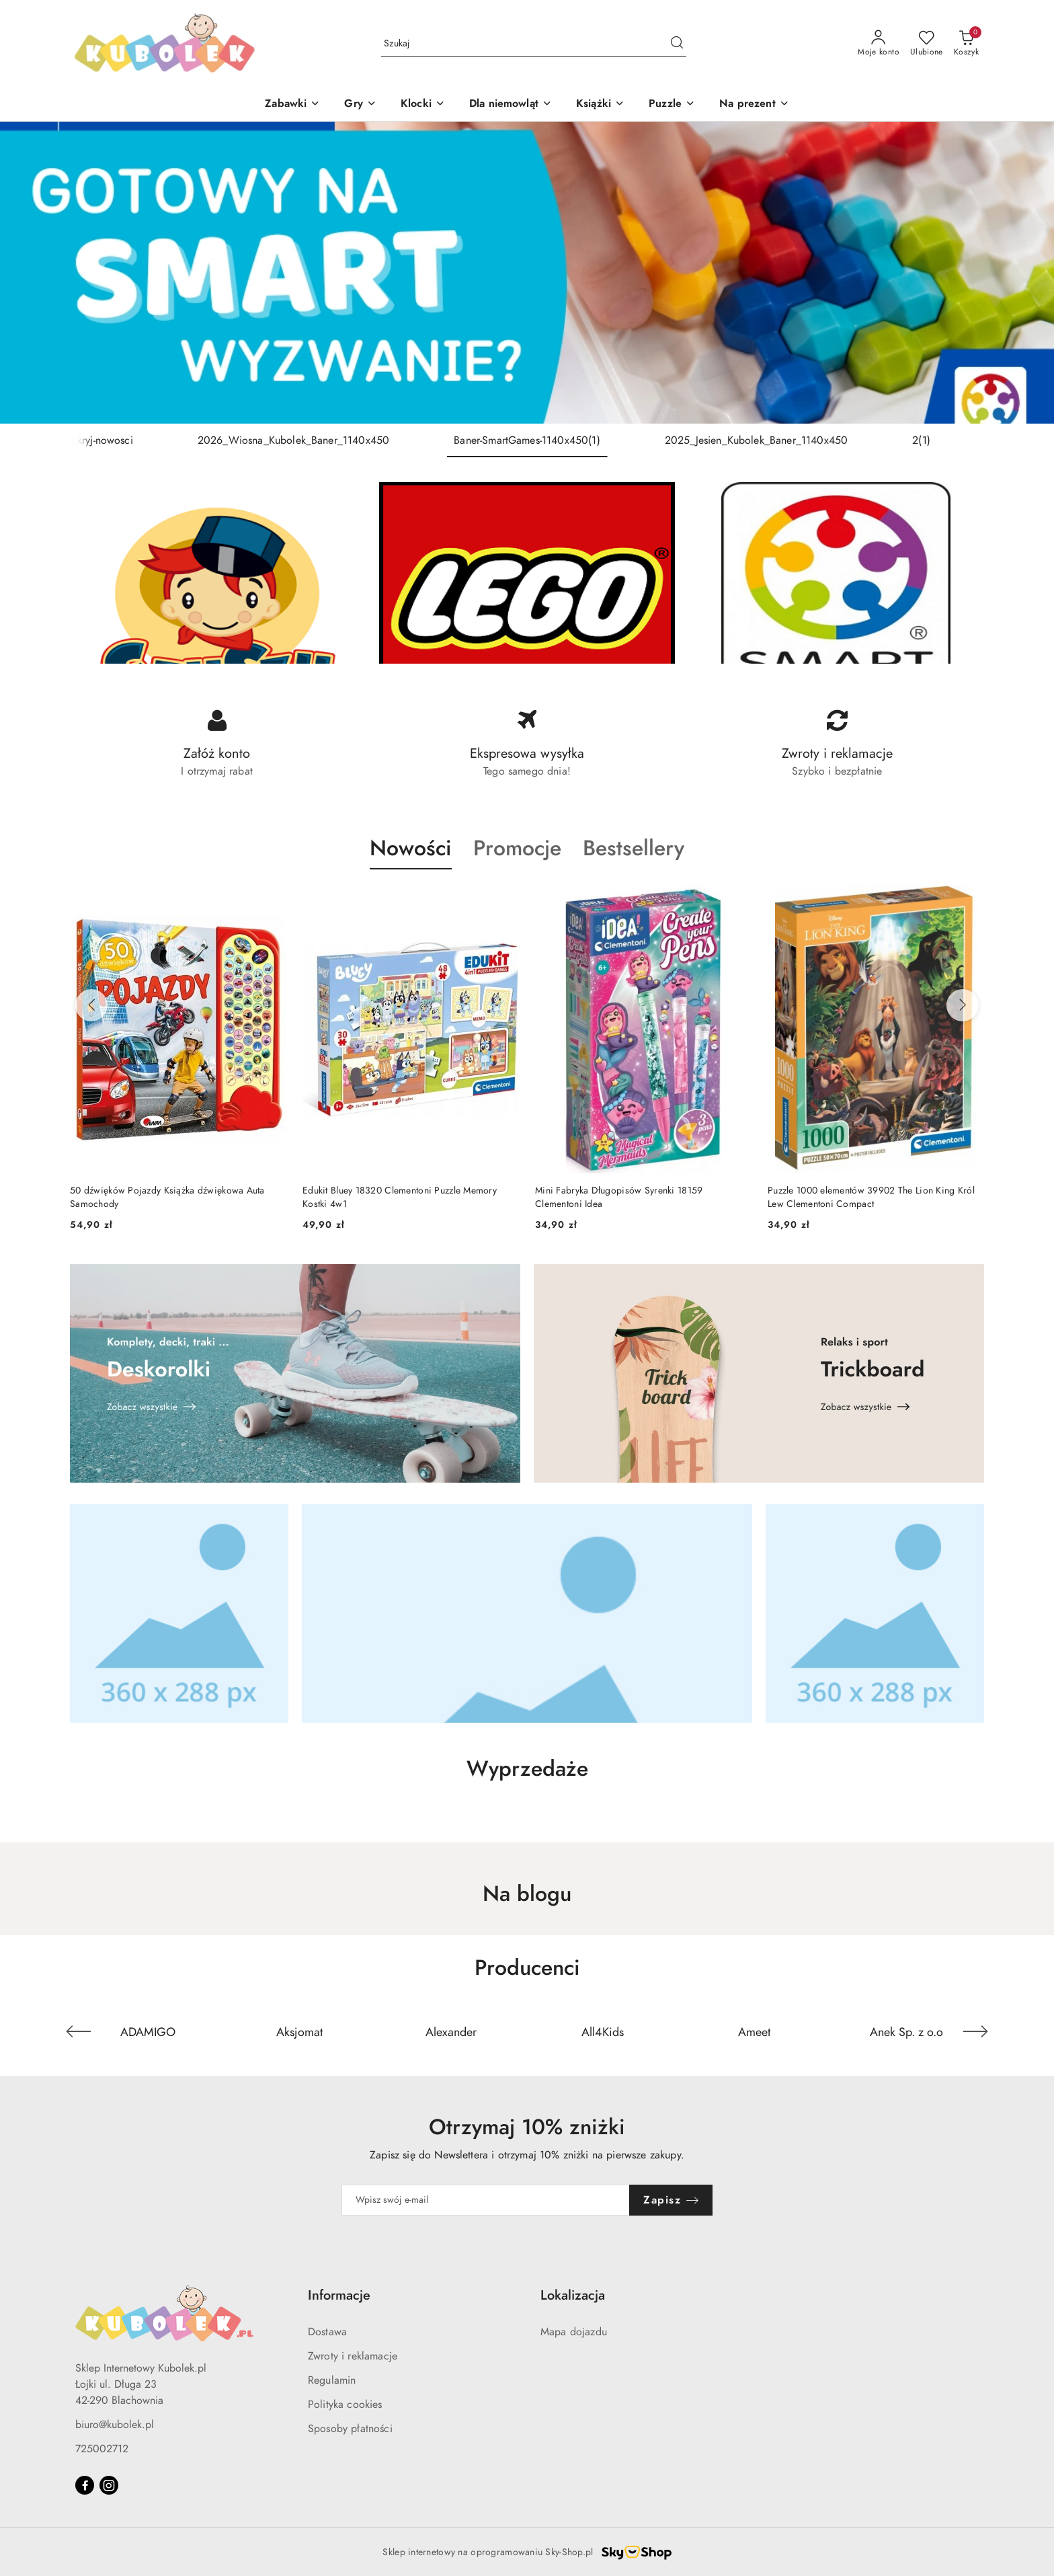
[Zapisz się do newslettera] (486, 2200)
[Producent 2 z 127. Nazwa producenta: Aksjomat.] (300, 2031)
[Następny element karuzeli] (975, 2031)
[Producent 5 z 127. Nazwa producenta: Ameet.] (755, 2031)
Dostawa (327, 2332)
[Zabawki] (292, 104)
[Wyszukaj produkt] (533, 43)
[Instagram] (108, 2485)
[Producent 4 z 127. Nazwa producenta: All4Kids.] (603, 2031)
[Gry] (360, 104)
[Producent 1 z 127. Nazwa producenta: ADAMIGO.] (148, 2031)
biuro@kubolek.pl (114, 2424)
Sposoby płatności (350, 2428)
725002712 (101, 2449)
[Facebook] (84, 2485)
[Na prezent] (754, 104)
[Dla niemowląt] (510, 104)
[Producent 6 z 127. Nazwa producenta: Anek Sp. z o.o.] (906, 2031)
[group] (527, 273)
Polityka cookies (345, 2404)
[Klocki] (422, 104)
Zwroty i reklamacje (352, 2356)
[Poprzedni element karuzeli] (78, 2031)
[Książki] (600, 104)
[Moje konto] (878, 44)
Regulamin (332, 2380)
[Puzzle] (671, 104)
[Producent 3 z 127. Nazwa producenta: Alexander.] (451, 2031)
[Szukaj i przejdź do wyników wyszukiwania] (676, 44)
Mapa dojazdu (573, 2332)
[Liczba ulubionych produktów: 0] (926, 44)
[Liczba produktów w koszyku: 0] (966, 44)
